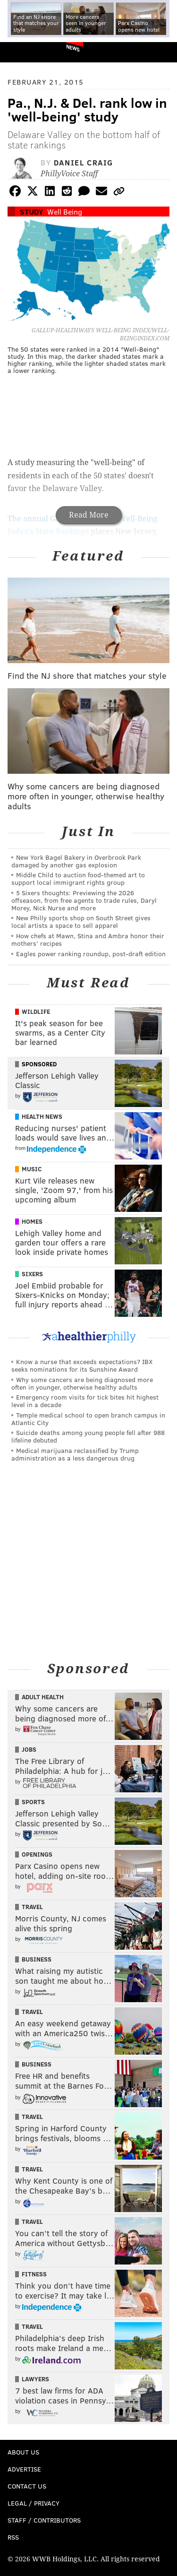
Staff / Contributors (44, 2519)
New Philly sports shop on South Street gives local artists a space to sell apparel (81, 921)
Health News (42, 1116)
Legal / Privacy (33, 2502)
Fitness (34, 2274)
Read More (89, 514)
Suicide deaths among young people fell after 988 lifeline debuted (88, 1436)
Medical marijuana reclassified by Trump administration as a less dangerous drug (75, 1454)
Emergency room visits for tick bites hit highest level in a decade (85, 1400)
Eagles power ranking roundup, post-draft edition (91, 953)
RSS (13, 2537)
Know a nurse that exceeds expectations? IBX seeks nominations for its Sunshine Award (81, 1365)
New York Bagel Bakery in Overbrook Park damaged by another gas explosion (76, 861)
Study (31, 211)
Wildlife (36, 1011)
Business (36, 1959)
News (73, 48)
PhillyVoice (23, 52)
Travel (32, 1906)
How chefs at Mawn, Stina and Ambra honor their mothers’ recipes (87, 939)
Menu (161, 52)
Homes (32, 1221)
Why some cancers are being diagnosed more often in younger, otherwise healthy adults (82, 1383)
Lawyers (35, 2379)
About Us (23, 2451)
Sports (33, 1802)
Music (32, 1169)
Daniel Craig (83, 162)
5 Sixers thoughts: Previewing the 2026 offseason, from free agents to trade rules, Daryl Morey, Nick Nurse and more (84, 900)
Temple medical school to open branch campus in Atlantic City (88, 1418)
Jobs (29, 1749)
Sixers (32, 1274)
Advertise (24, 2468)
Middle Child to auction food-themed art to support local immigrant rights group (78, 878)
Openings (37, 1854)
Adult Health (43, 1697)
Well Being (64, 211)
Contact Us (27, 2485)
